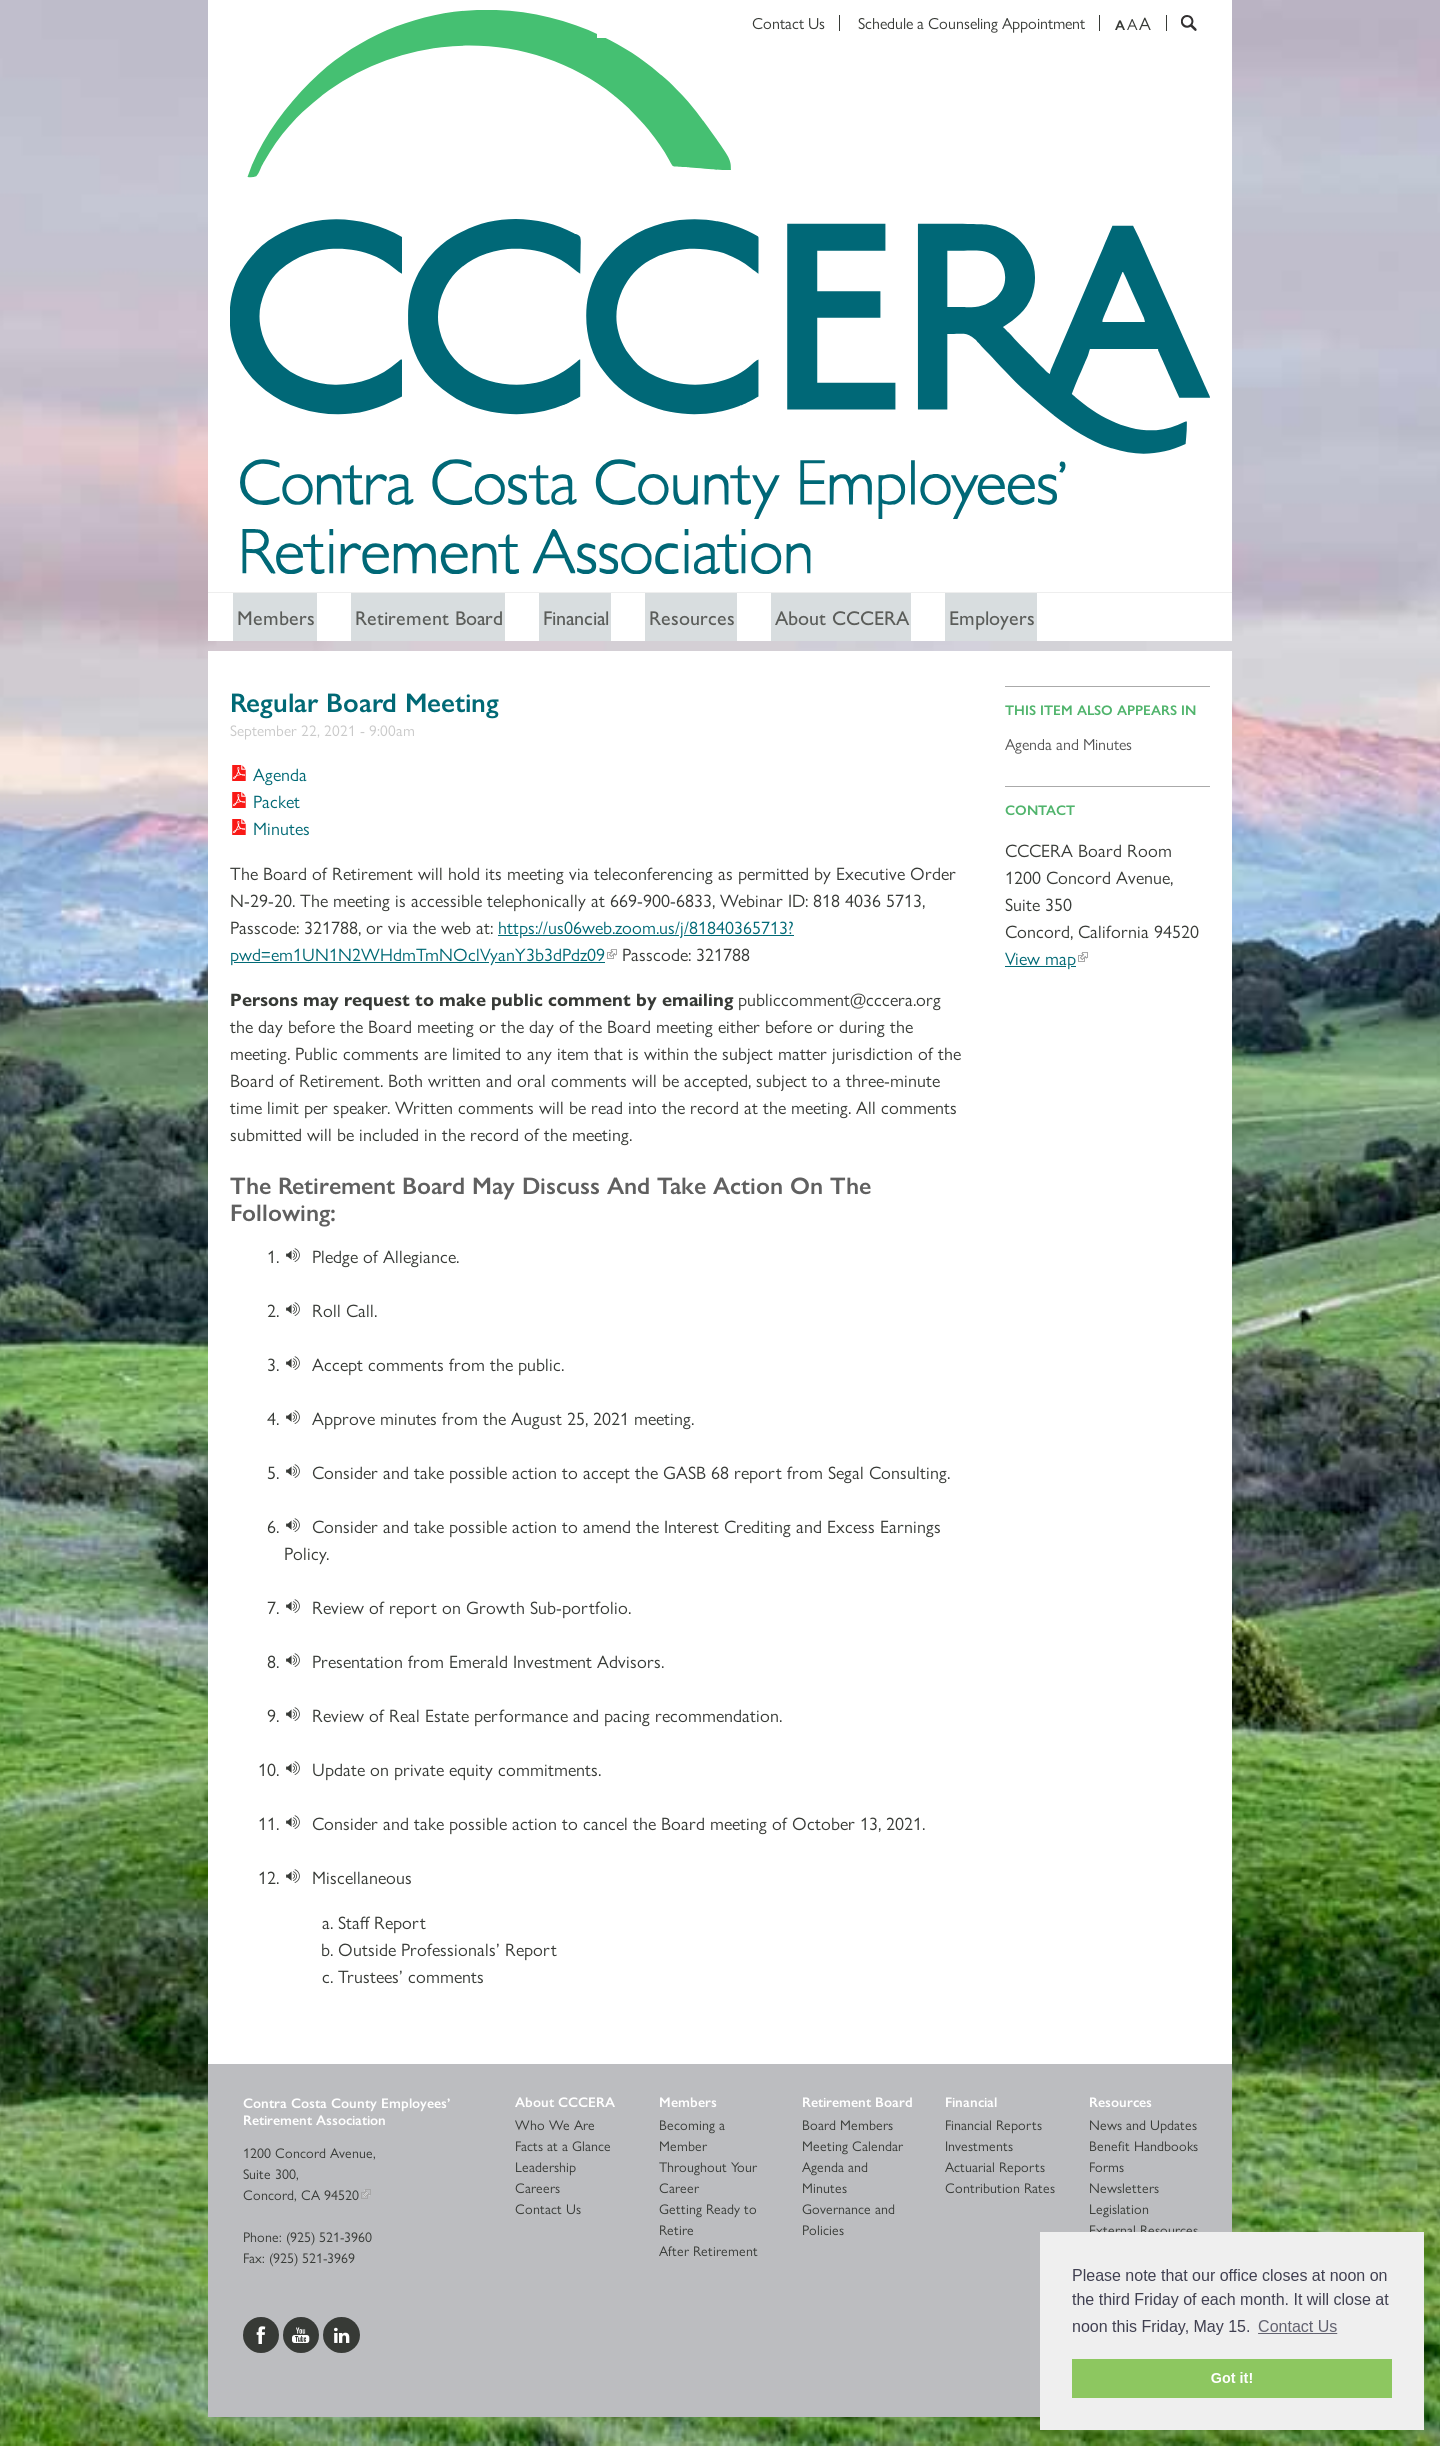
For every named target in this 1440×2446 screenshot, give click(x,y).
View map (1040, 959)
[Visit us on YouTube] (303, 2334)
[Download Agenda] (268, 776)
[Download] (298, 1258)
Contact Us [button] (1297, 2326)
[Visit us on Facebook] (263, 2334)
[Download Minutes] (270, 830)
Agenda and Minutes (1068, 745)
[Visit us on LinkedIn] (341, 2334)
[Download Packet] (265, 803)
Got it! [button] (1232, 2378)
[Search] (1181, 23)
